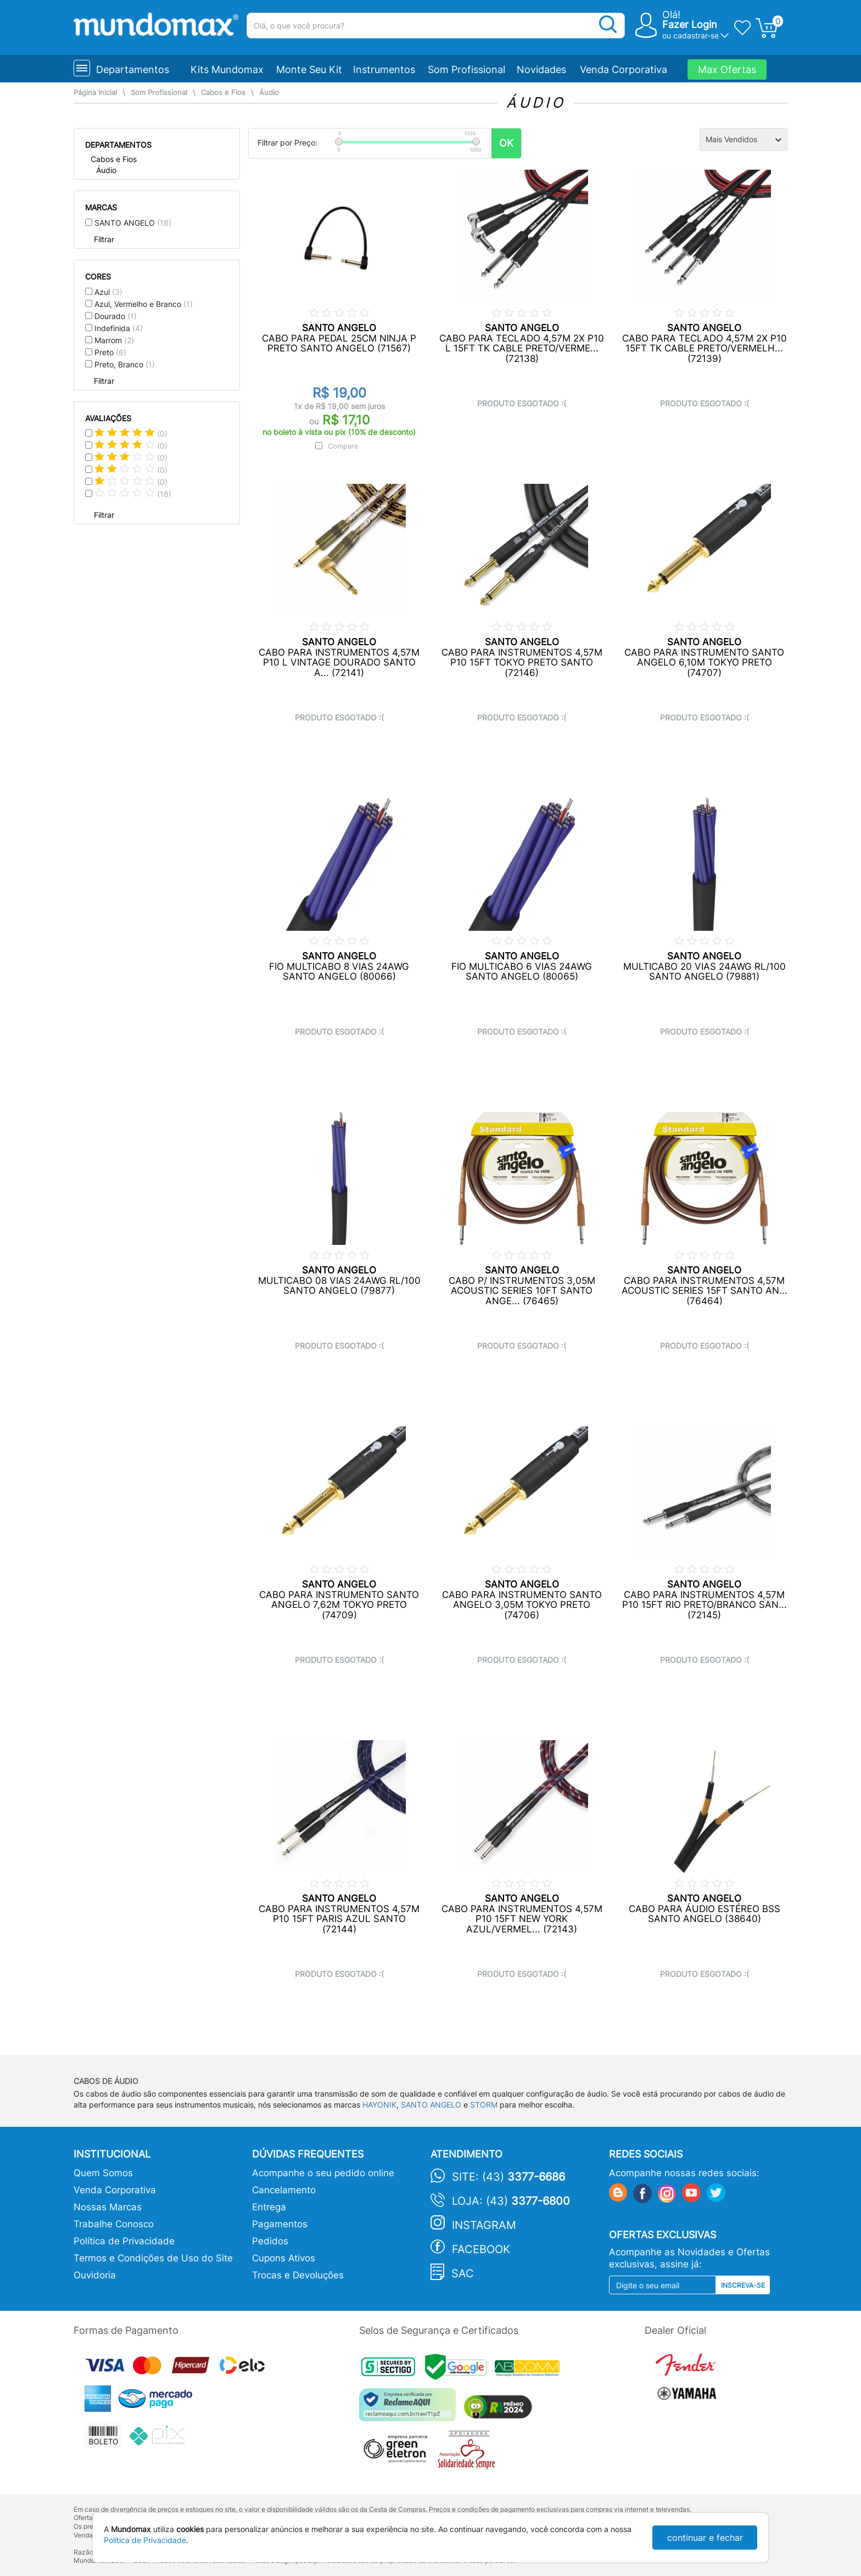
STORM (483, 2104)
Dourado (115, 316)
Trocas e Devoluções (298, 2275)
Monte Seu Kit (309, 69)
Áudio (269, 92)
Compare (343, 446)
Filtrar (104, 239)
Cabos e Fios (223, 92)
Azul (108, 292)
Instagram (484, 2225)
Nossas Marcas (108, 2206)
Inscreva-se (743, 2285)
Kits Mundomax (227, 69)
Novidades (541, 69)
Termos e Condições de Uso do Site (153, 2258)
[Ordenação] (743, 139)
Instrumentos (384, 69)
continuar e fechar (705, 2537)
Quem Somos (103, 2172)
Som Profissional (466, 69)
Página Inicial (95, 92)
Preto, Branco (124, 364)
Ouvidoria (95, 2275)
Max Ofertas (727, 69)
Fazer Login (689, 24)
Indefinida (118, 328)
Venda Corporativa (623, 69)
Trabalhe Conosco (114, 2224)
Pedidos (270, 2241)
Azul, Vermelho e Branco (143, 304)
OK (506, 143)
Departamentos (132, 69)
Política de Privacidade (124, 2241)
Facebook (481, 2249)
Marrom (114, 340)
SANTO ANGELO (132, 222)
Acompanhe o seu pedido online (323, 2172)
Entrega (269, 2206)
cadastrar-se (696, 35)
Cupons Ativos (283, 2258)
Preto (110, 352)
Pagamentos (280, 2224)
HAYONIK (379, 2104)
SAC (462, 2273)
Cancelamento (284, 2189)
